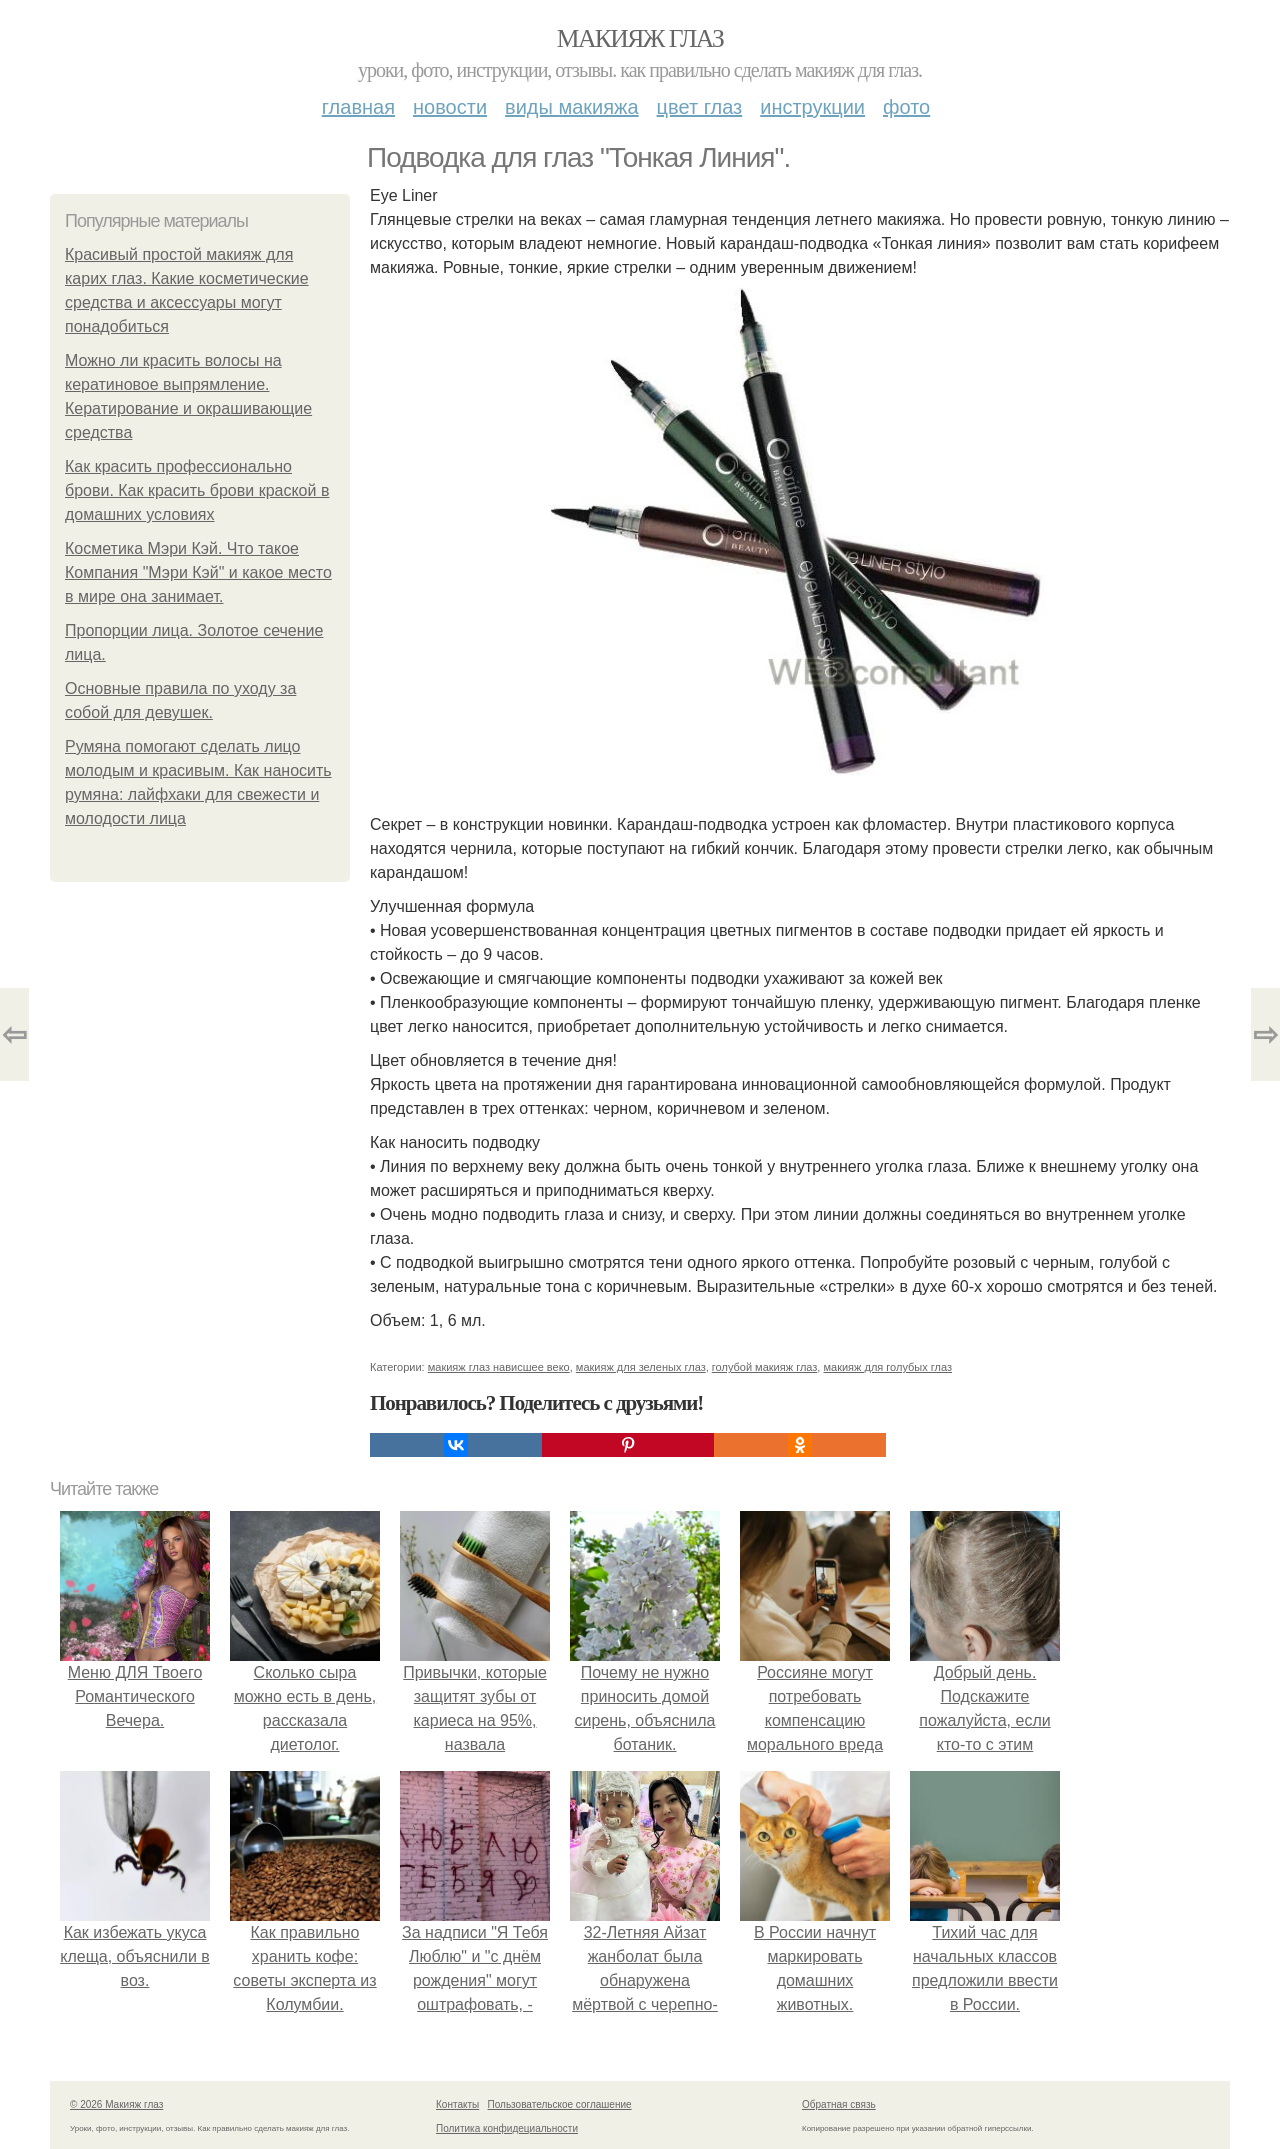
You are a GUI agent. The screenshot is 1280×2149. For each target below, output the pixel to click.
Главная (358, 107)
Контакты (457, 2104)
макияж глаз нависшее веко (499, 1367)
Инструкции (812, 107)
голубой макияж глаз (765, 1367)
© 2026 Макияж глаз (116, 2104)
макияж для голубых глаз (887, 1367)
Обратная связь (839, 2104)
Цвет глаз (700, 107)
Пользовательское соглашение (560, 2104)
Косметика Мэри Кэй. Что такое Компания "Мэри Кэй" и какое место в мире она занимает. (198, 572)
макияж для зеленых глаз (641, 1367)
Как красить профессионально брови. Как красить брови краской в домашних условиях (197, 490)
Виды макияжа (572, 107)
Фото (906, 107)
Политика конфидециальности (507, 2128)
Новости (450, 107)
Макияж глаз (640, 38)
